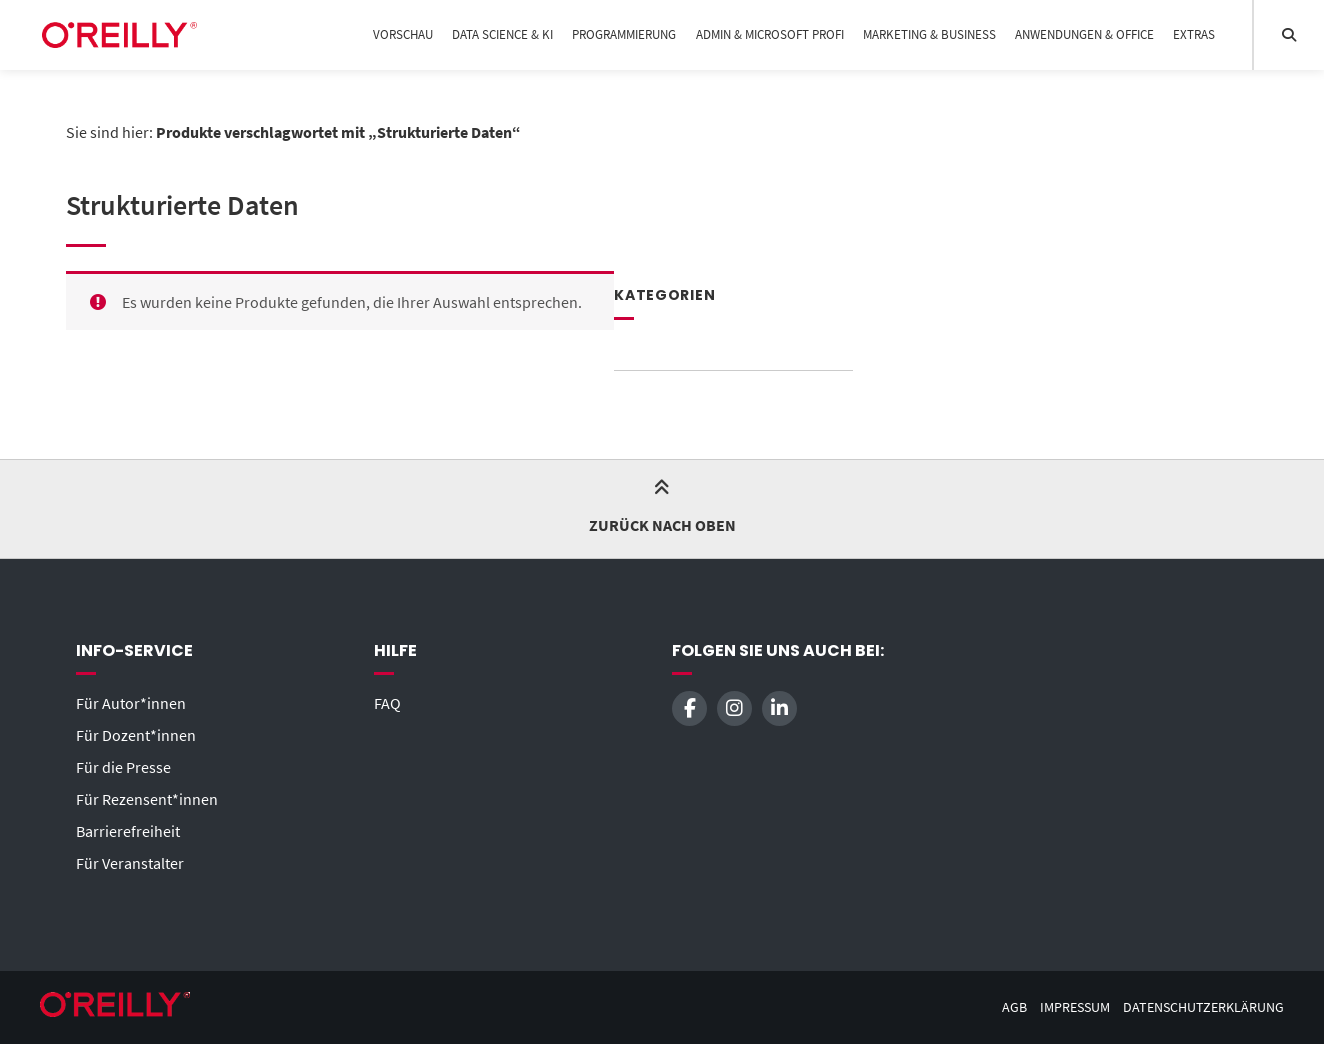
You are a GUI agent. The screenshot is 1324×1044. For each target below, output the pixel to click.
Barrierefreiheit (128, 831)
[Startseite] (119, 35)
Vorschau (403, 34)
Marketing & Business (929, 34)
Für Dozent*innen (136, 735)
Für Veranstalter (130, 863)
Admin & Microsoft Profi (770, 34)
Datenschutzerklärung (1203, 1007)
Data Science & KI (502, 34)
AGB (1014, 1007)
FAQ (387, 703)
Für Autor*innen (131, 703)
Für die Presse (123, 767)
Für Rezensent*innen (147, 799)
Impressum (1075, 1007)
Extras (1194, 34)
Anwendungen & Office (1084, 34)
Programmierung (624, 34)
